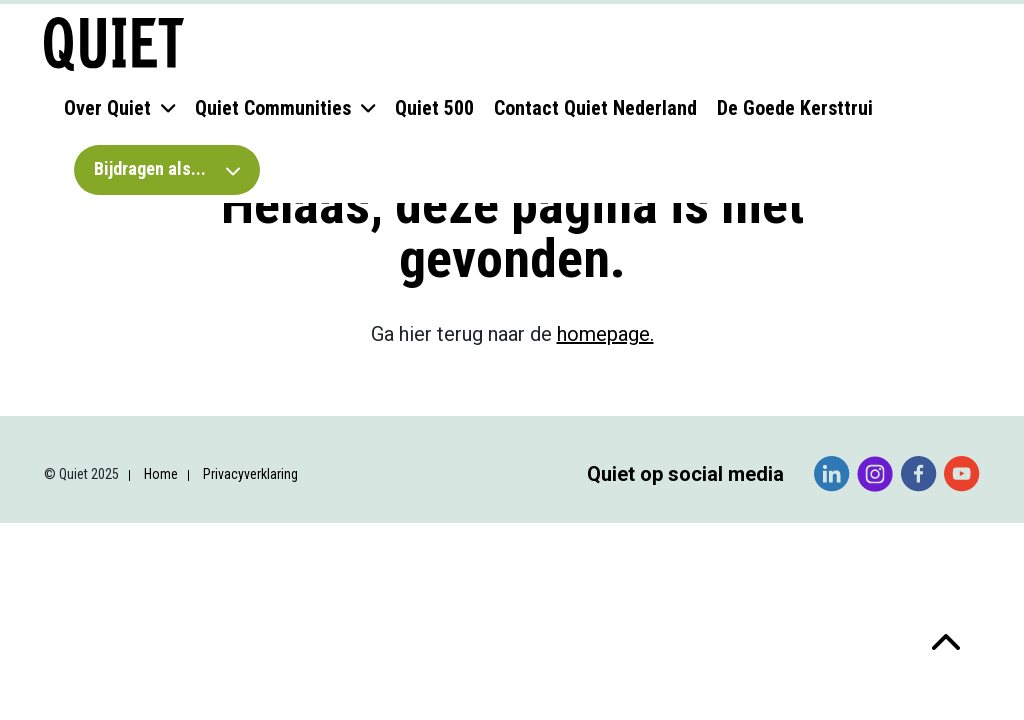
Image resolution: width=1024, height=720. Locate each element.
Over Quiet (107, 108)
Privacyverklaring (250, 474)
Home (161, 474)
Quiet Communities (273, 108)
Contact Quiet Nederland (595, 108)
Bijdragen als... (167, 168)
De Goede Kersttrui (795, 108)
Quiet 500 (434, 108)
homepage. (605, 334)
